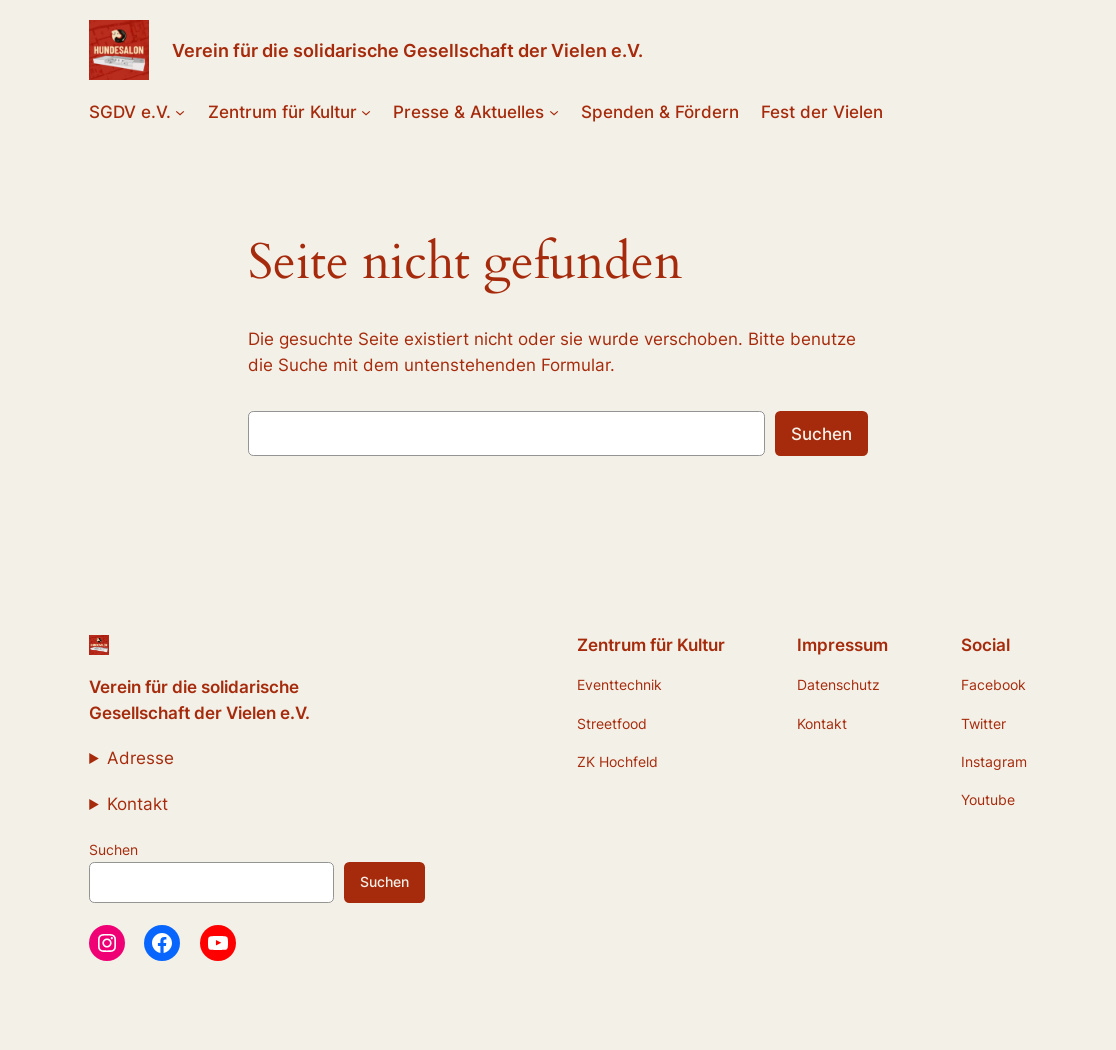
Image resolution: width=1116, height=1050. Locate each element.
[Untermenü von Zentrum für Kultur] (366, 112)
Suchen (821, 434)
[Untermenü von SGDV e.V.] (180, 112)
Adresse (140, 758)
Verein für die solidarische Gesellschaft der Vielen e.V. (407, 50)
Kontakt (137, 804)
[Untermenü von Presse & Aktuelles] (554, 112)
